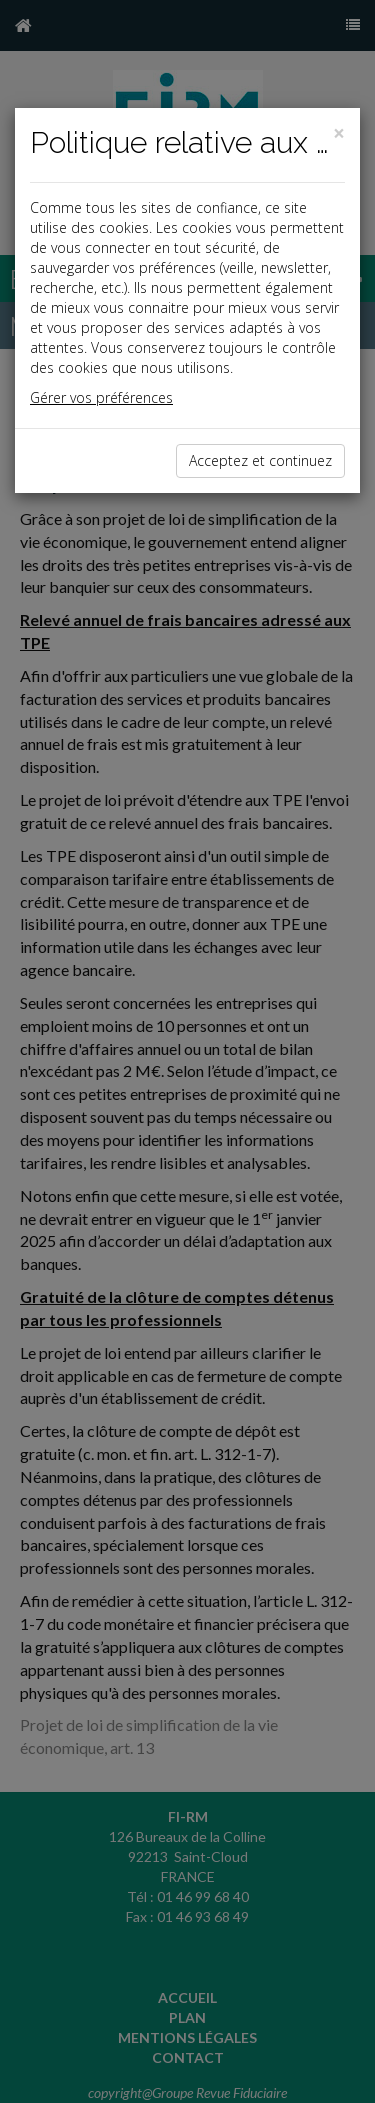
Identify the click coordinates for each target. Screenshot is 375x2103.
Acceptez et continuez (260, 460)
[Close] (339, 133)
